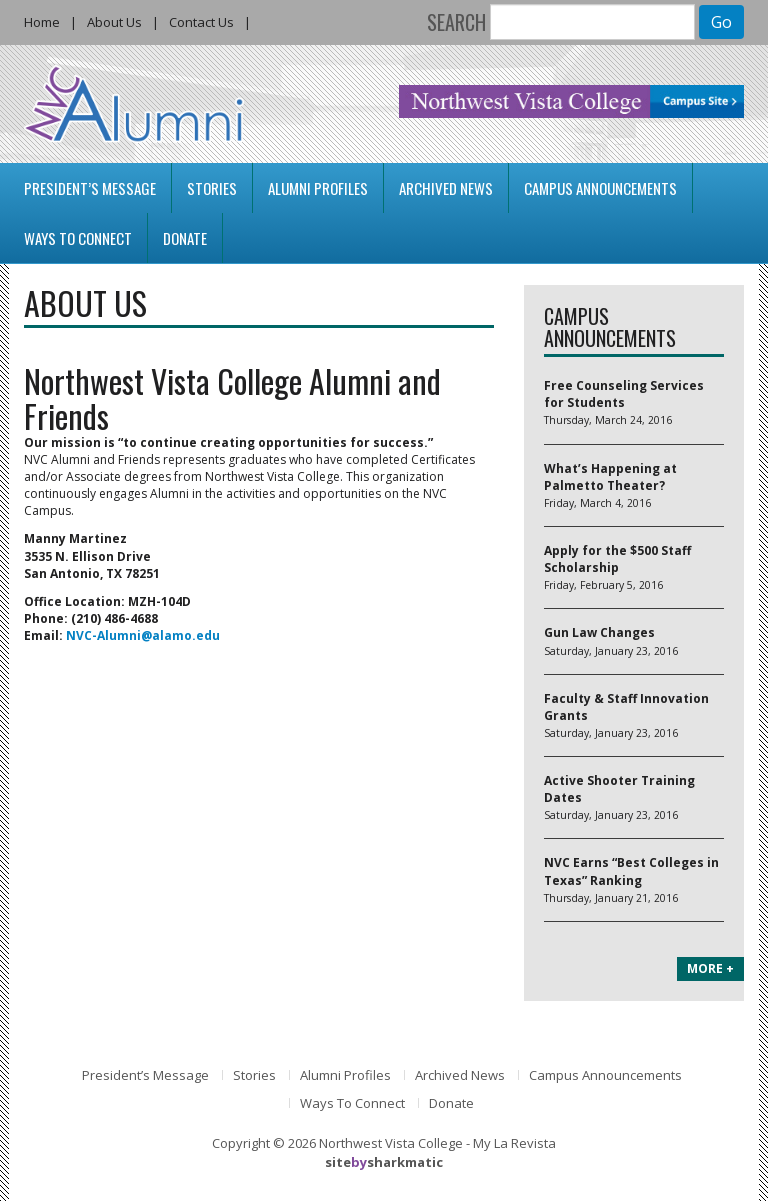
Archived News (446, 188)
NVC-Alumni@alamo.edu (143, 635)
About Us (114, 22)
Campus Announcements (600, 188)
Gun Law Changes (599, 632)
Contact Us (201, 22)
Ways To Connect (78, 238)
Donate (185, 238)
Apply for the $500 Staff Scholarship (617, 559)
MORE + (710, 968)
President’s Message (90, 188)
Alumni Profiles (318, 188)
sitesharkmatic (384, 1162)
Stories (212, 188)
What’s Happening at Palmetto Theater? (610, 477)
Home (42, 22)
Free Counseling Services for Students (624, 394)
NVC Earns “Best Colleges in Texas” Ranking (631, 871)
